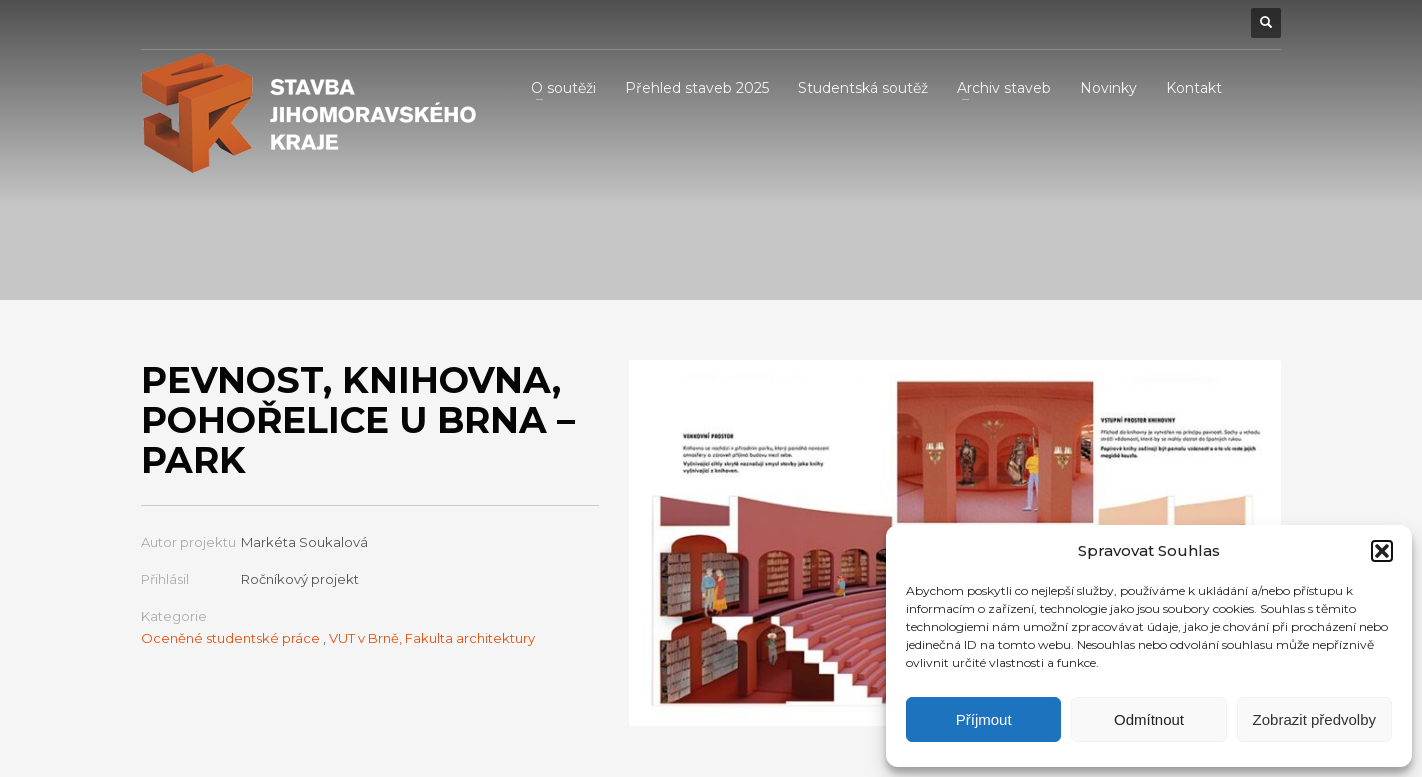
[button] (1382, 551)
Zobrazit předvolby (1314, 719)
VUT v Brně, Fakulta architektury (432, 638)
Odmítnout (1149, 719)
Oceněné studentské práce (230, 638)
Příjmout (984, 719)
